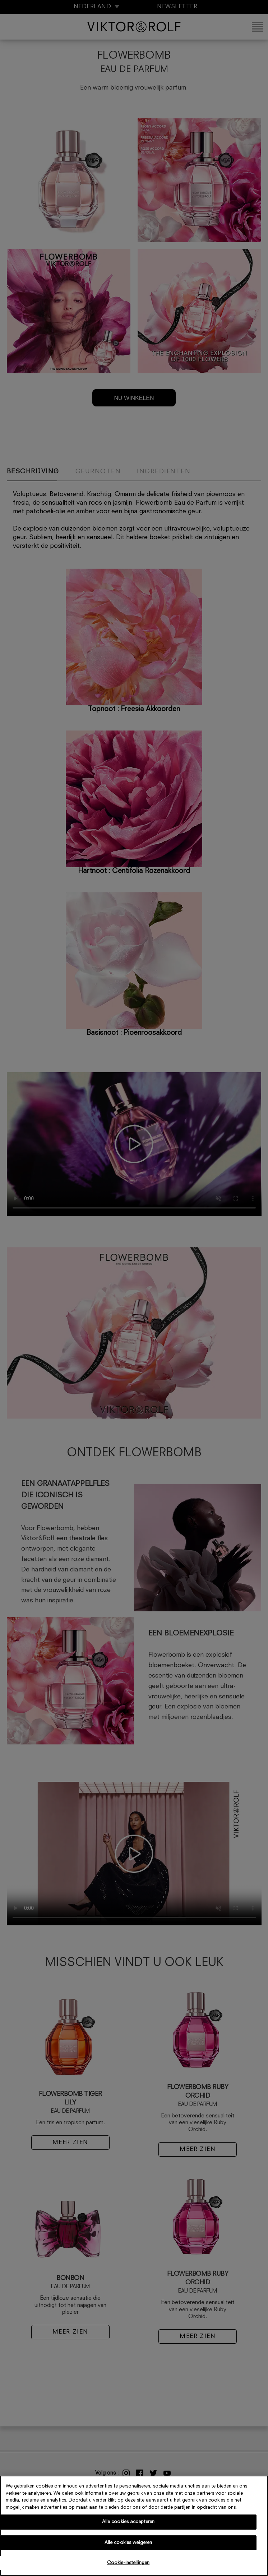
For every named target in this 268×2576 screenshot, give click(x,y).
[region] (134, 2526)
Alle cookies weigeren (128, 2542)
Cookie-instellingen (128, 2563)
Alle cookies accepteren (128, 2522)
